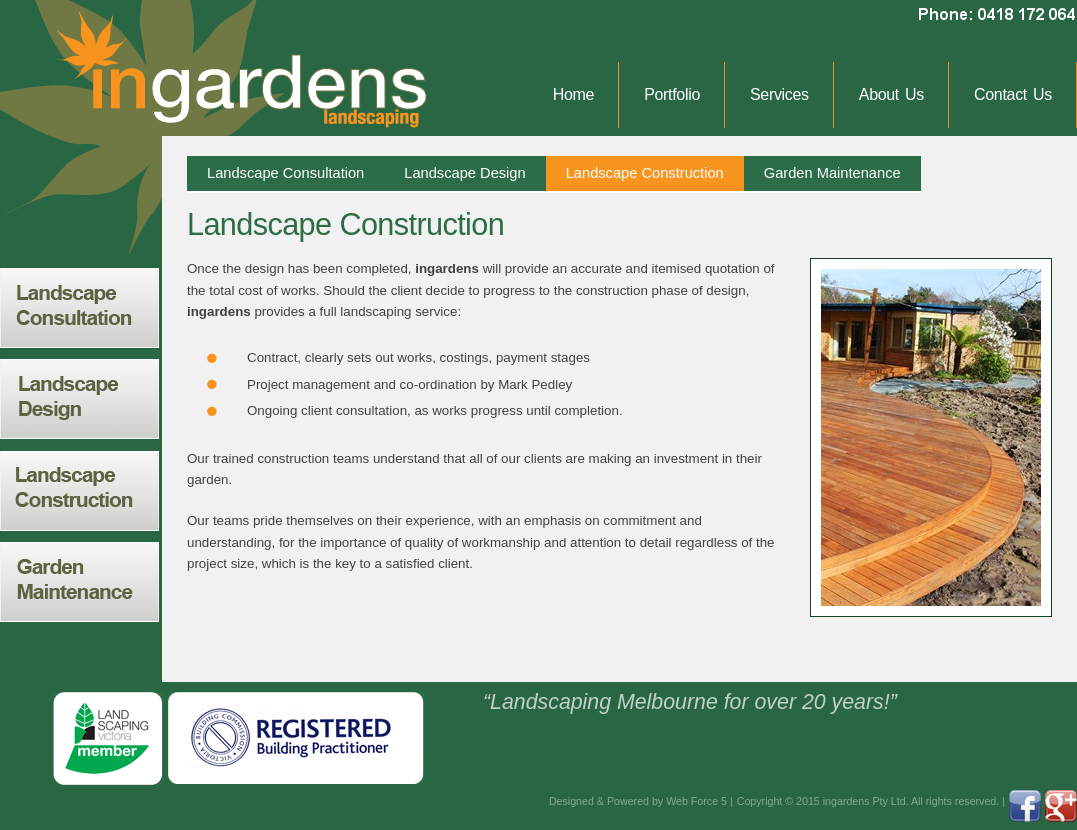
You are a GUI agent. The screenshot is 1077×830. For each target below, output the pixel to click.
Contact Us (1013, 94)
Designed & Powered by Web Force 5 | (641, 801)
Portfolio (672, 94)
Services (779, 94)
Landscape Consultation (285, 173)
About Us (891, 94)
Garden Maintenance (832, 173)
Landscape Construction (645, 173)
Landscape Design (464, 173)
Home (573, 94)
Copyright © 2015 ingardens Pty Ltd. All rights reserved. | (871, 801)
